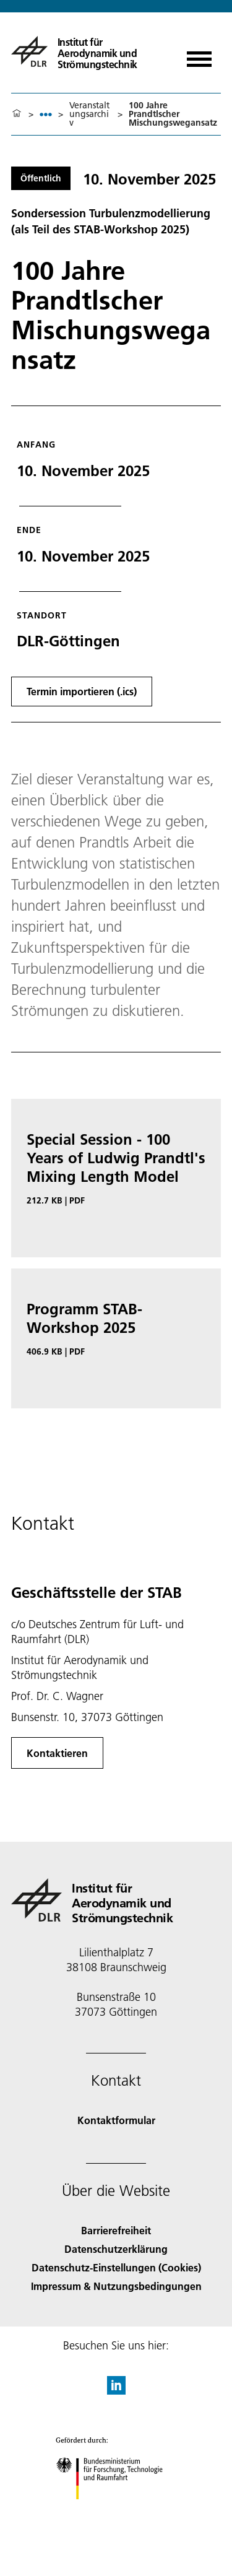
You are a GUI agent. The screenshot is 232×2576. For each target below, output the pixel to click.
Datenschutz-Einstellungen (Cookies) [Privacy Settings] (116, 2267)
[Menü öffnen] (199, 55)
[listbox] (46, 114)
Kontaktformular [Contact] (116, 2120)
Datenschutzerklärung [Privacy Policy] (116, 2248)
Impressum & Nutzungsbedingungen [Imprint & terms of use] (116, 2285)
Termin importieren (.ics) (82, 691)
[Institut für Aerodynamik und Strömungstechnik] (89, 51)
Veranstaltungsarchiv (89, 114)
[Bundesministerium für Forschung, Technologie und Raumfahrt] (116, 2510)
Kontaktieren (57, 1752)
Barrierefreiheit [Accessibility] (116, 2230)
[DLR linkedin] (116, 2390)
